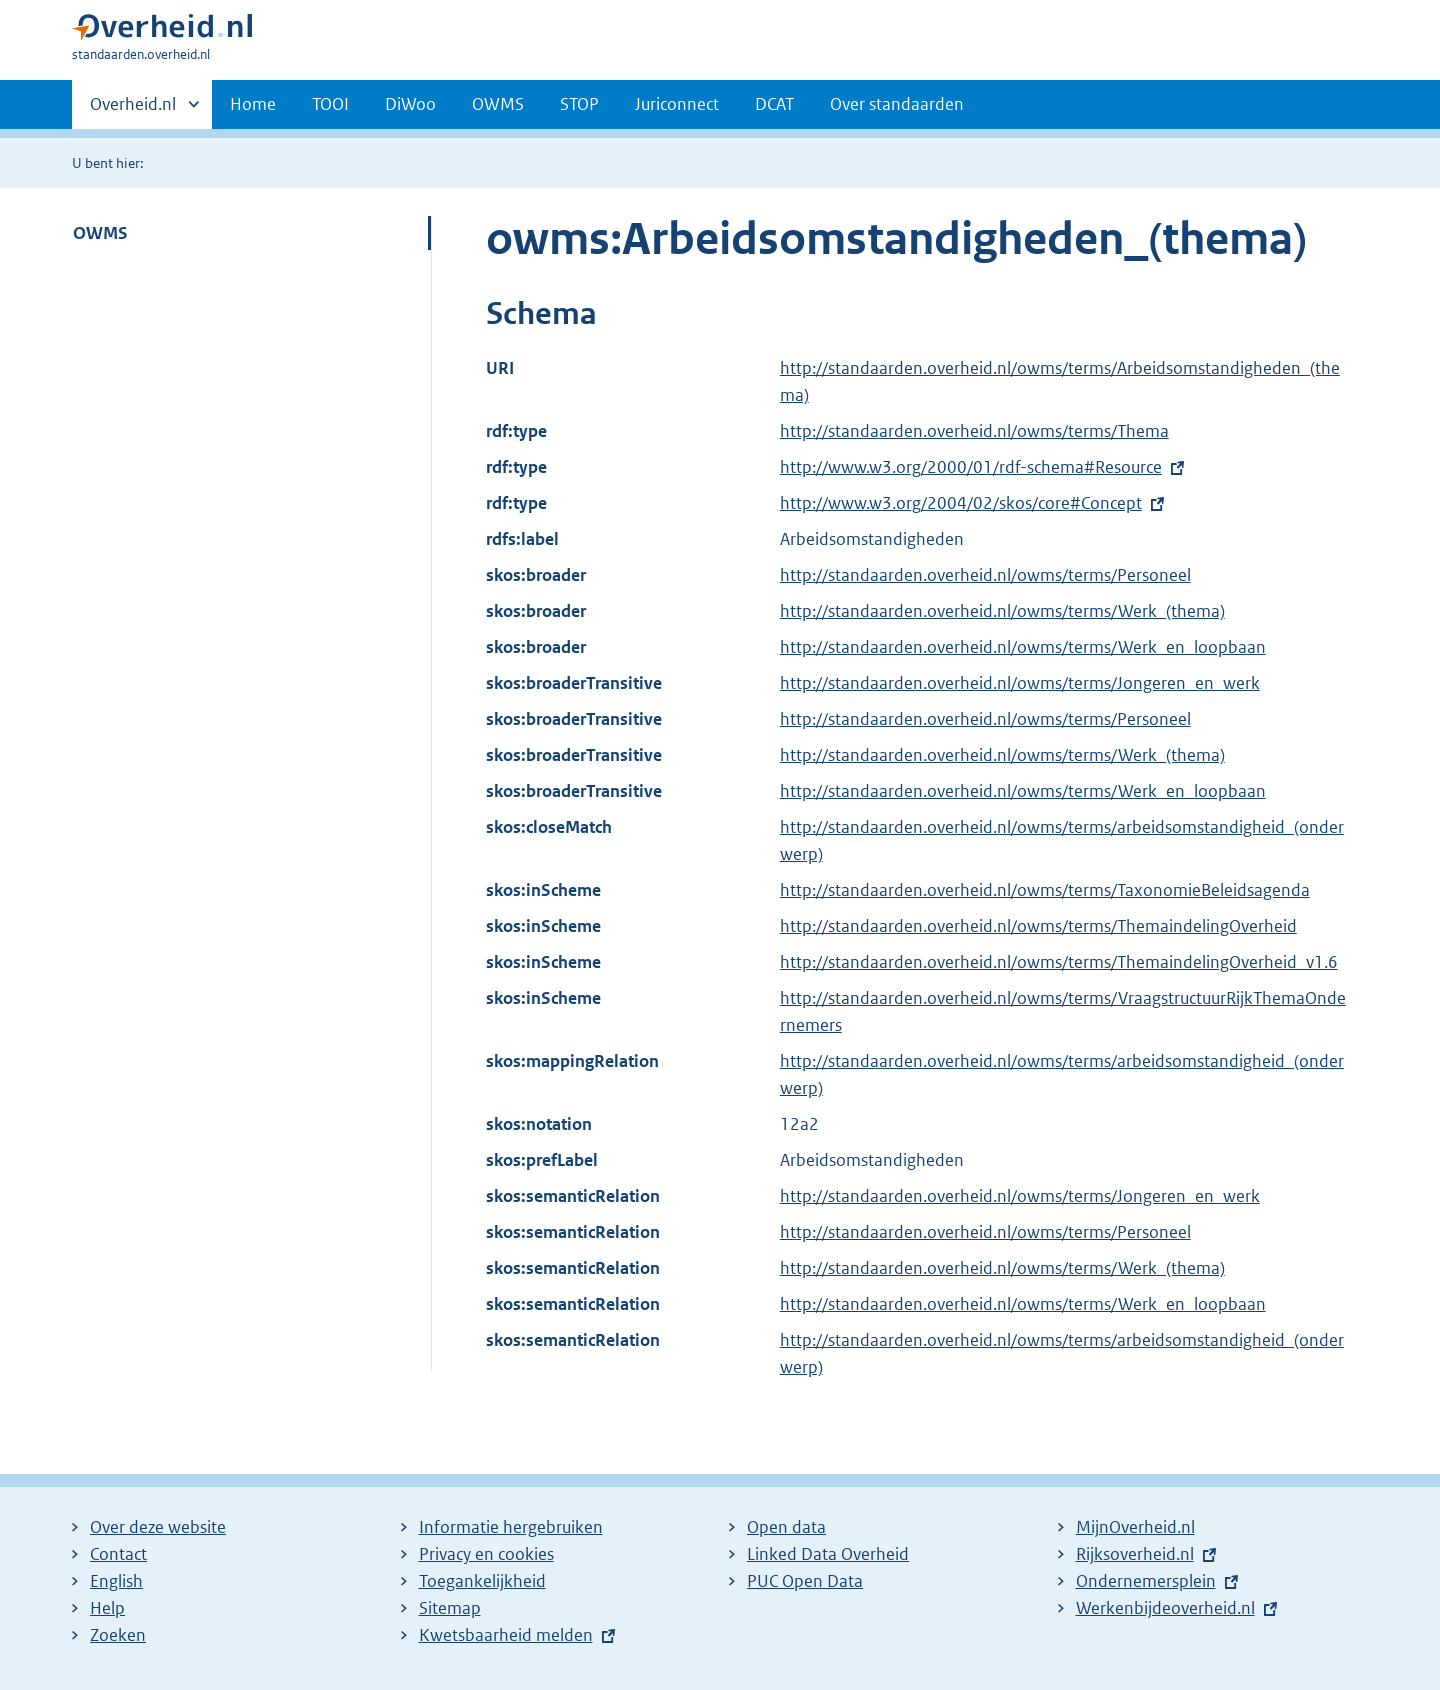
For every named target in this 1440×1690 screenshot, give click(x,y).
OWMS (498, 104)
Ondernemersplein (1146, 1581)
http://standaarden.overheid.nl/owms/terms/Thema (974, 431)
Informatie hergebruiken (511, 1527)
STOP (579, 104)
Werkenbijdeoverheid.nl (1165, 1608)
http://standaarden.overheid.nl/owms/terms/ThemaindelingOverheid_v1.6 (1059, 962)
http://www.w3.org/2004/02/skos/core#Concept (961, 503)
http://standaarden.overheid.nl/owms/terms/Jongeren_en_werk (1020, 683)
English (116, 1581)
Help (107, 1608)
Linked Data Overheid (828, 1554)
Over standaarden (897, 104)
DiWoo (410, 104)
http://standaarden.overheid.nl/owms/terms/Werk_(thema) (1002, 611)
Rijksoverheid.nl (1135, 1554)
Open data (786, 1527)
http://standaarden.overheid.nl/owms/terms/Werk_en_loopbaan (1023, 647)
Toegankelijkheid (482, 1581)
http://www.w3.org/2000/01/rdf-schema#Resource (971, 467)
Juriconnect (677, 104)
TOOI (330, 104)
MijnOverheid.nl (1135, 1527)
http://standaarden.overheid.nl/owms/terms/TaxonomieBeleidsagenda (1045, 890)
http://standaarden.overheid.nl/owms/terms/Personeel (985, 575)
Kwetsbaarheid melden (506, 1635)
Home (253, 104)
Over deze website (158, 1527)
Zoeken (118, 1635)
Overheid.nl (133, 110)
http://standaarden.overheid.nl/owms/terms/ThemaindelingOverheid (1038, 926)
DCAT (774, 104)
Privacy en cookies (486, 1554)
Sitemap (450, 1608)
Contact (118, 1554)
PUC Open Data (805, 1581)
